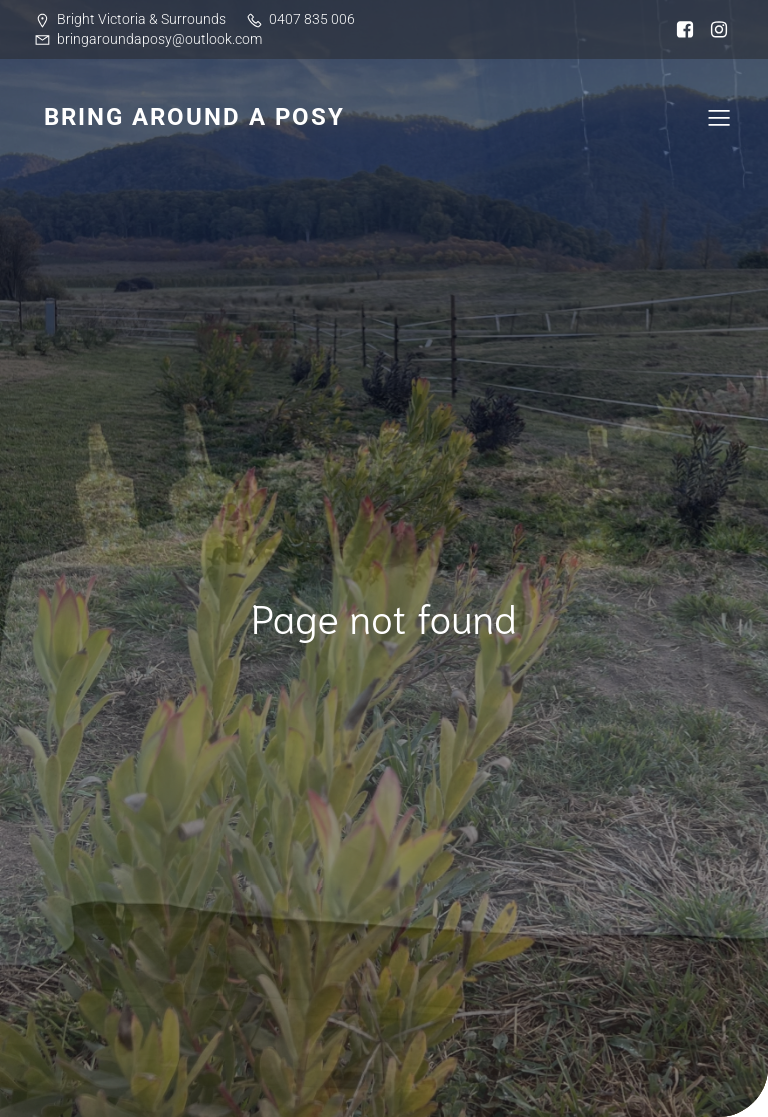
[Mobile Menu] (719, 117)
